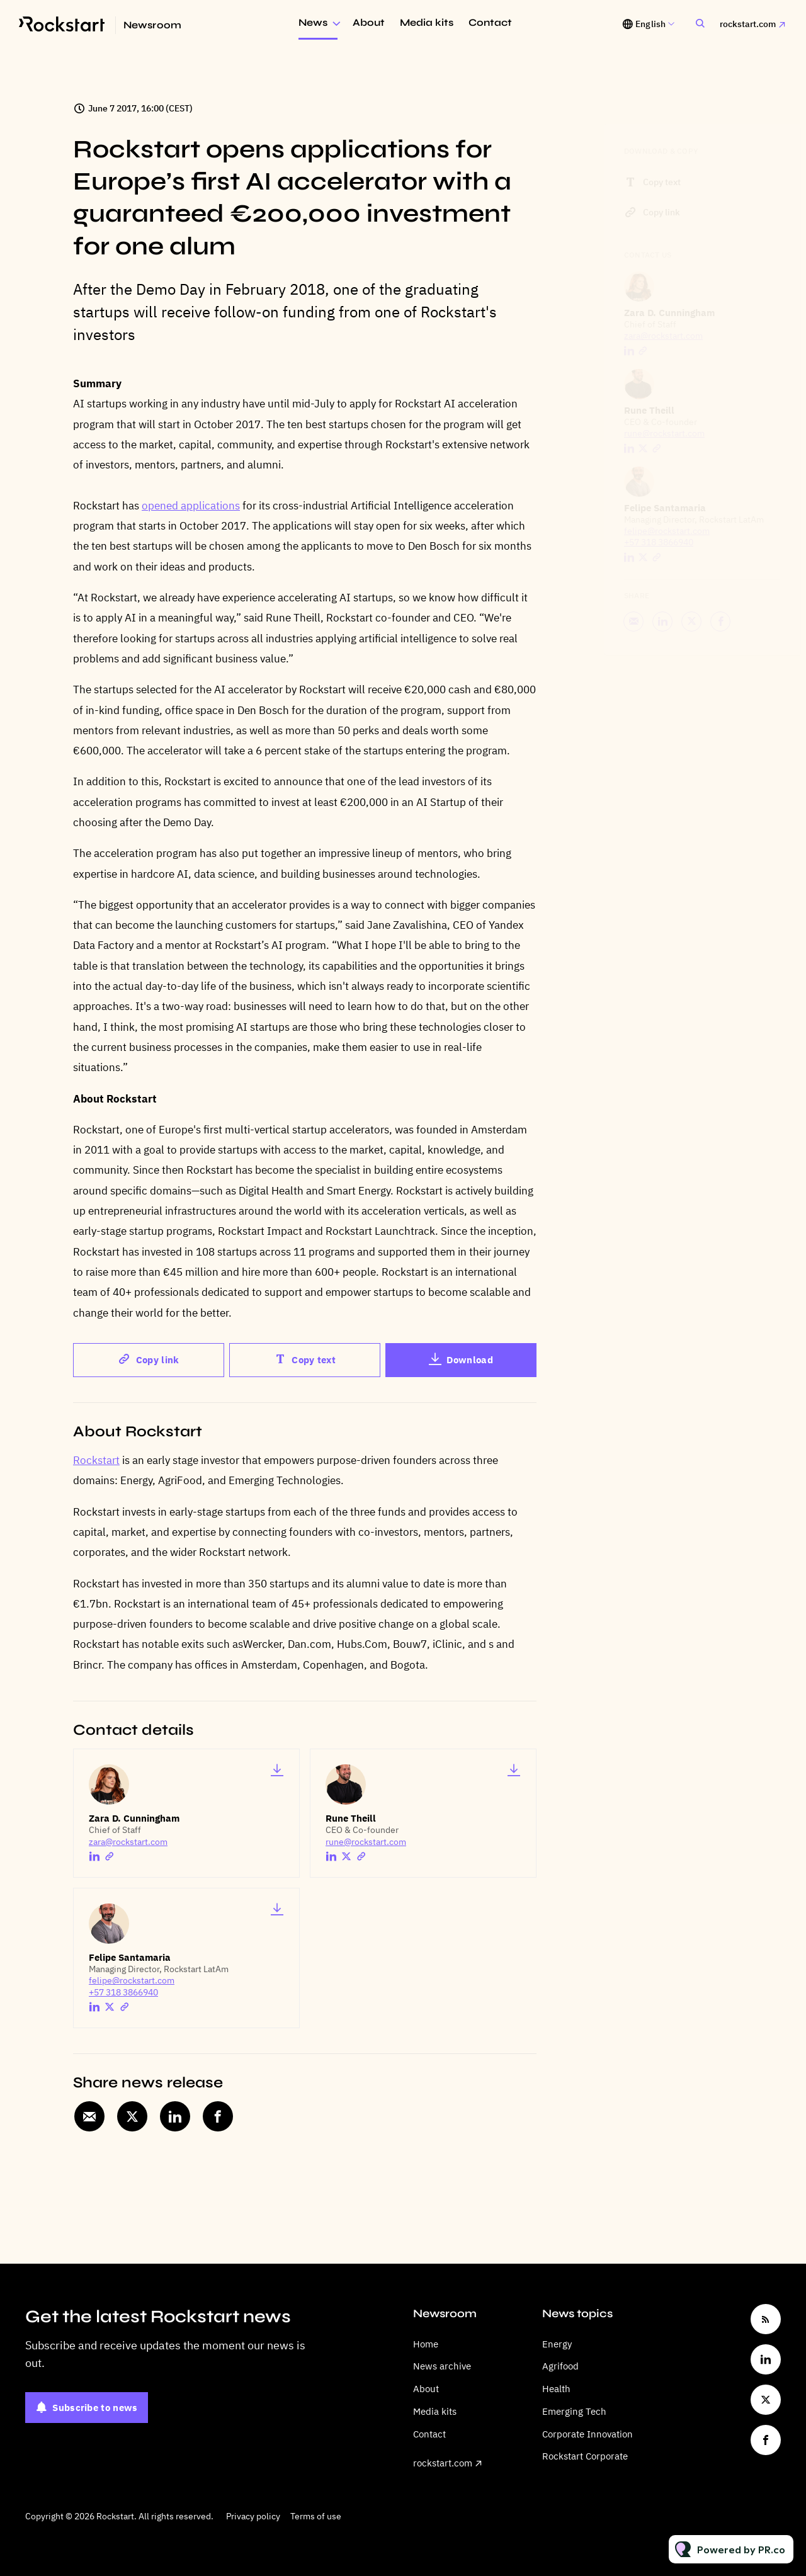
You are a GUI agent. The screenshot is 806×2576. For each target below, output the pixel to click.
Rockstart (96, 1460)
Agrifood (560, 2366)
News (312, 22)
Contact (490, 22)
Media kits (426, 22)
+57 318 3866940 (123, 1992)
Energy (557, 2344)
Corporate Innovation (587, 2434)
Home (425, 2344)
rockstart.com (748, 24)
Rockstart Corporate (585, 2456)
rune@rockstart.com (366, 1841)
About (369, 22)
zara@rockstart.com (128, 1841)
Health (556, 2389)
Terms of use (315, 2516)
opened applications (191, 506)
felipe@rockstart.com (131, 1980)
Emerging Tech (574, 2411)
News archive (442, 2366)
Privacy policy (253, 2516)
